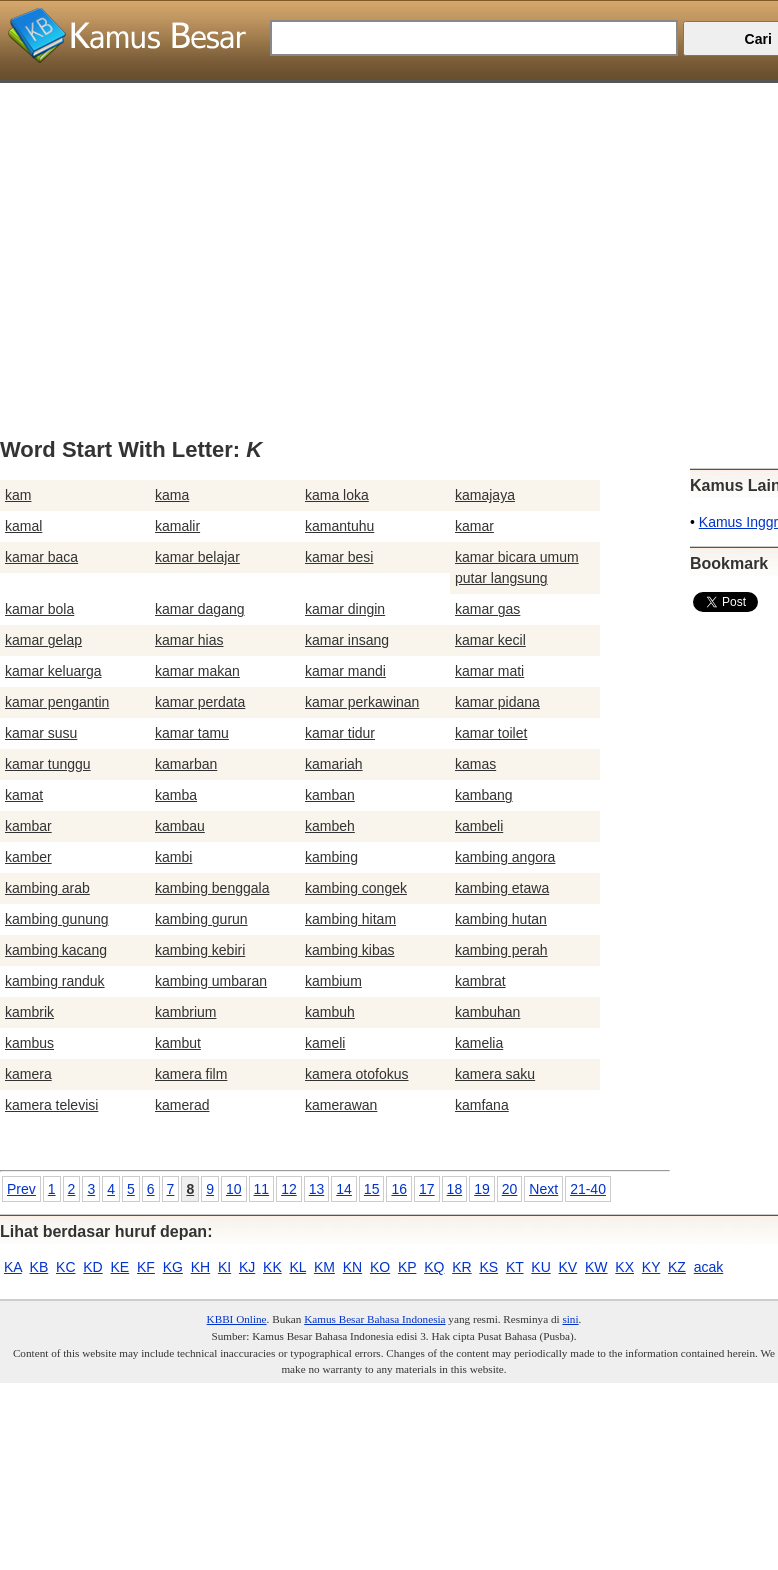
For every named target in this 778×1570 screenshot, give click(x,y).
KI (224, 1267)
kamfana (482, 1105)
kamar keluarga (53, 671)
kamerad (182, 1105)
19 (482, 1189)
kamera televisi (51, 1105)
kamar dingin (345, 609)
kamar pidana (497, 702)
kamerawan (341, 1105)
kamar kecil (490, 640)
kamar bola (39, 609)
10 (234, 1189)
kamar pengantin (57, 702)
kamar (474, 526)
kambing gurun (201, 919)
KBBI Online (237, 1319)
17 (427, 1189)
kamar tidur (340, 733)
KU (540, 1267)
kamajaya (485, 495)
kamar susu (41, 733)
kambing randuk (55, 981)
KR (461, 1267)
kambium (333, 981)
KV (568, 1267)
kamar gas (487, 609)
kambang (484, 795)
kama (172, 495)
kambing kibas (350, 950)
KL (298, 1267)
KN (352, 1267)
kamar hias (189, 640)
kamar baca (41, 557)
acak (709, 1267)
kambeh (330, 826)
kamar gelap (43, 640)
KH (200, 1267)
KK (272, 1267)
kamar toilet (491, 733)
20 (510, 1189)
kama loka (337, 495)
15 (372, 1189)
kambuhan (487, 1012)
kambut (178, 1043)
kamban (330, 795)
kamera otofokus (357, 1074)
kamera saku (495, 1074)
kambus (29, 1043)
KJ (247, 1267)
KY (651, 1267)
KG (173, 1267)
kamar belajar (197, 557)
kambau (180, 826)
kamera (28, 1074)
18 (455, 1189)
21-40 (588, 1189)
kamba (176, 795)
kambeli (479, 826)
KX (624, 1267)
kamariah (334, 764)
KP (407, 1267)
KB (39, 1267)
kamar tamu (192, 733)
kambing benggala (212, 888)
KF (146, 1267)
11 (262, 1189)
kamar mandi (345, 671)
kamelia (479, 1043)
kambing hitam (350, 919)
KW (596, 1267)
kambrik (29, 1012)
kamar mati (489, 671)
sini (570, 1319)
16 (399, 1189)
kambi (173, 857)
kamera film (191, 1074)
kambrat (480, 981)
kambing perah (501, 950)
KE (120, 1267)
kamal (23, 526)
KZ (677, 1267)
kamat (24, 795)
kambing (331, 857)
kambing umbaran (211, 981)
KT (515, 1267)
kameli (325, 1043)
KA (13, 1267)
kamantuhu (339, 526)
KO (380, 1267)
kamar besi (339, 557)
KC (65, 1267)
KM (324, 1267)
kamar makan (197, 671)
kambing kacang (56, 950)
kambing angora (505, 857)
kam (18, 495)
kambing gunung (57, 919)
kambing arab (47, 888)
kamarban (186, 764)
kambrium (185, 1012)
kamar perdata (200, 702)
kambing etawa (502, 888)
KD (92, 1267)
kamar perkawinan (362, 702)
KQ (434, 1267)
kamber (28, 857)
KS (488, 1267)
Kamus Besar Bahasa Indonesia (374, 1319)
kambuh (330, 1012)
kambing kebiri (200, 950)
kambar (28, 826)
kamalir (177, 526)
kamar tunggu (48, 764)
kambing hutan (501, 919)
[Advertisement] (381, 223)
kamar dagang (200, 609)
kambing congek (356, 888)
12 (289, 1189)
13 (317, 1189)
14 (344, 1189)
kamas (475, 764)
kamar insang (347, 640)
